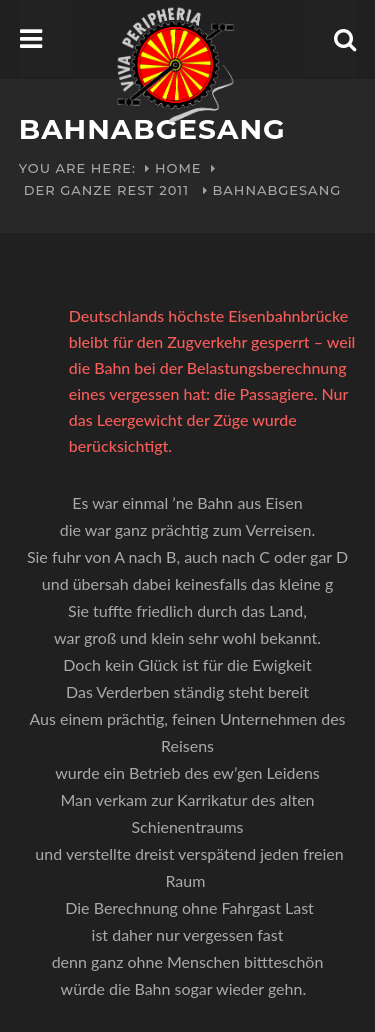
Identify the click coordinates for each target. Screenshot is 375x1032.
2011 (174, 190)
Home (178, 168)
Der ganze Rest (89, 190)
